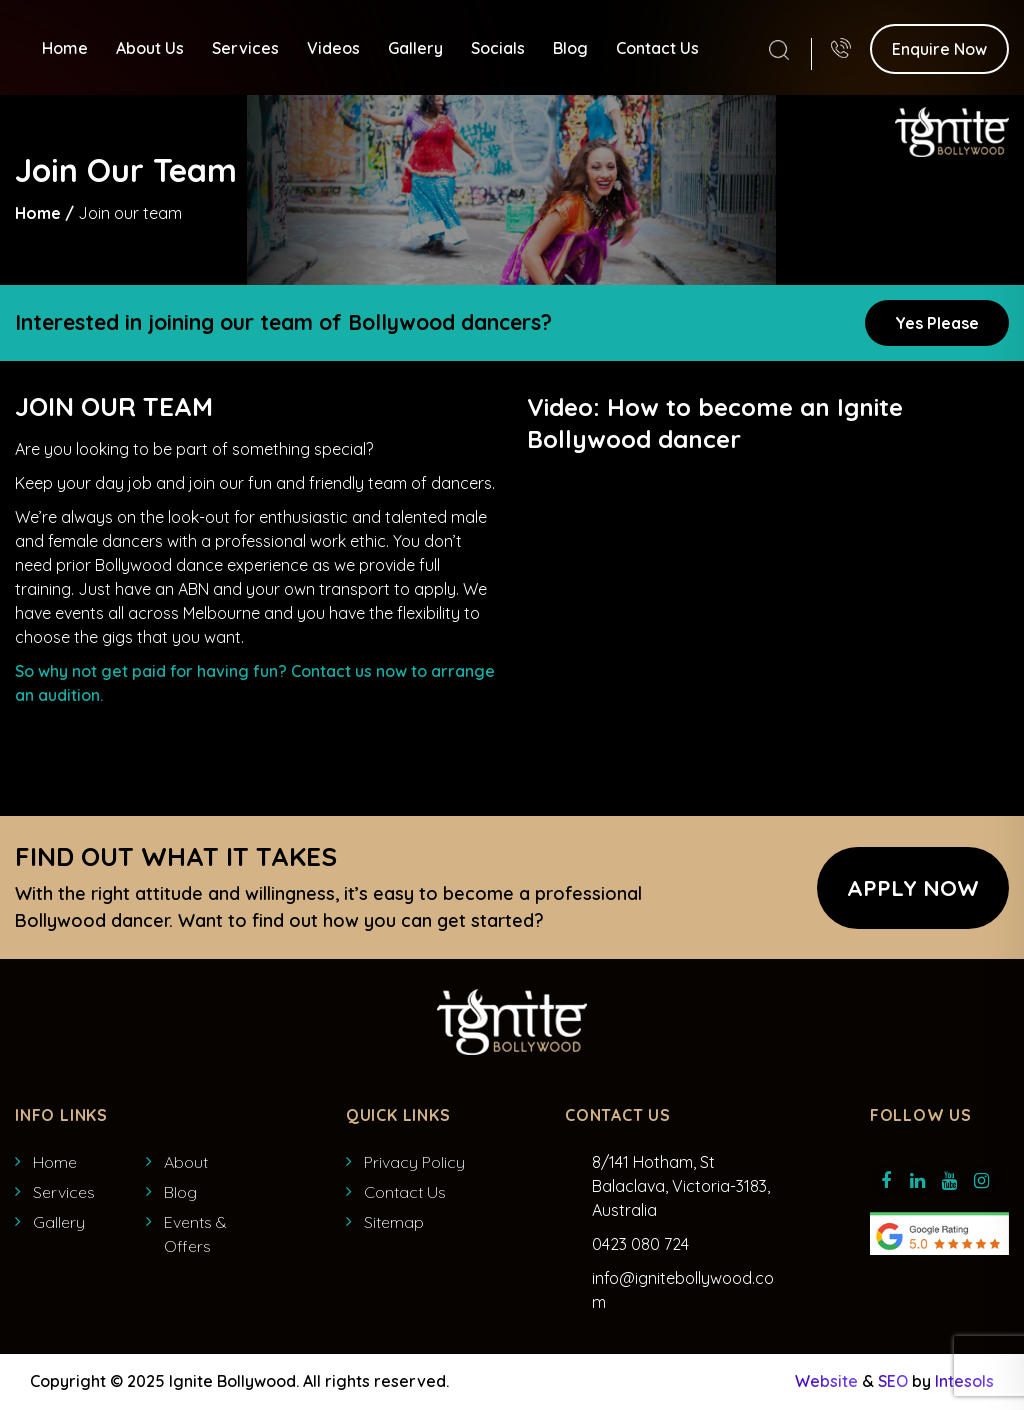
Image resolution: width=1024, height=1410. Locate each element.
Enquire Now (939, 48)
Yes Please (937, 323)
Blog (570, 47)
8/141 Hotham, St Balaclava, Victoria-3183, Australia (681, 1186)
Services (245, 47)
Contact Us (657, 47)
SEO (893, 1381)
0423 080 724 (640, 1244)
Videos (333, 47)
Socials (498, 47)
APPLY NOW (913, 888)
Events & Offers (195, 1234)
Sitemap (394, 1222)
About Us (150, 47)
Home (65, 47)
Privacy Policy (414, 1162)
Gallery (415, 47)
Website (826, 1381)
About (186, 1162)
